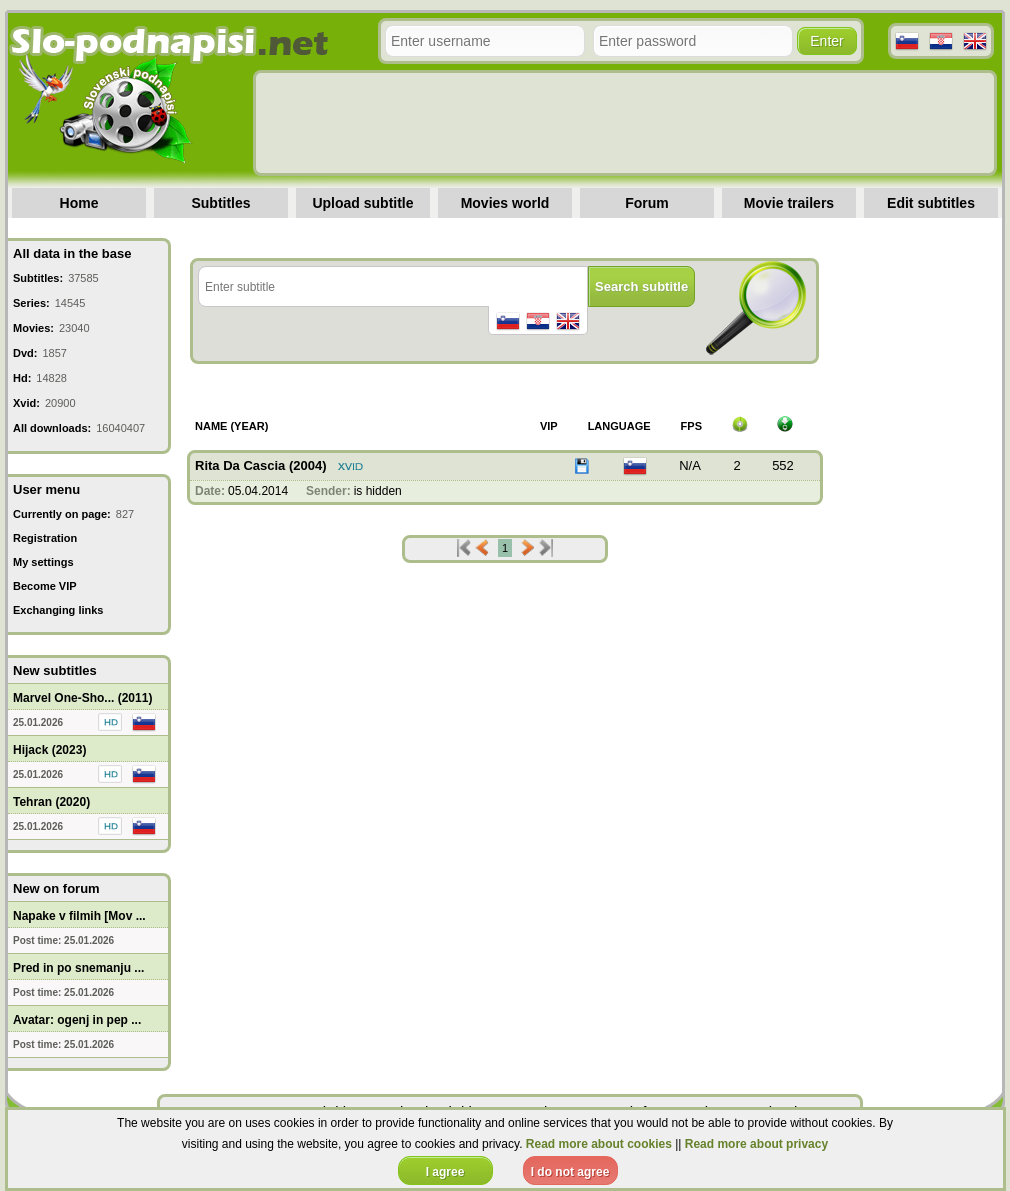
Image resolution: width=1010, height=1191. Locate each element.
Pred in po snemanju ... (78, 968)
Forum (647, 203)
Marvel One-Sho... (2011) (82, 698)
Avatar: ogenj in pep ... (77, 1020)
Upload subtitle (362, 203)
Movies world (505, 203)
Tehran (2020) (51, 802)
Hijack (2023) (49, 750)
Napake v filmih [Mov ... (79, 916)
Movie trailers (789, 203)
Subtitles (220, 203)
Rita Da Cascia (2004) (261, 465)
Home (79, 203)
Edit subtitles (931, 203)
